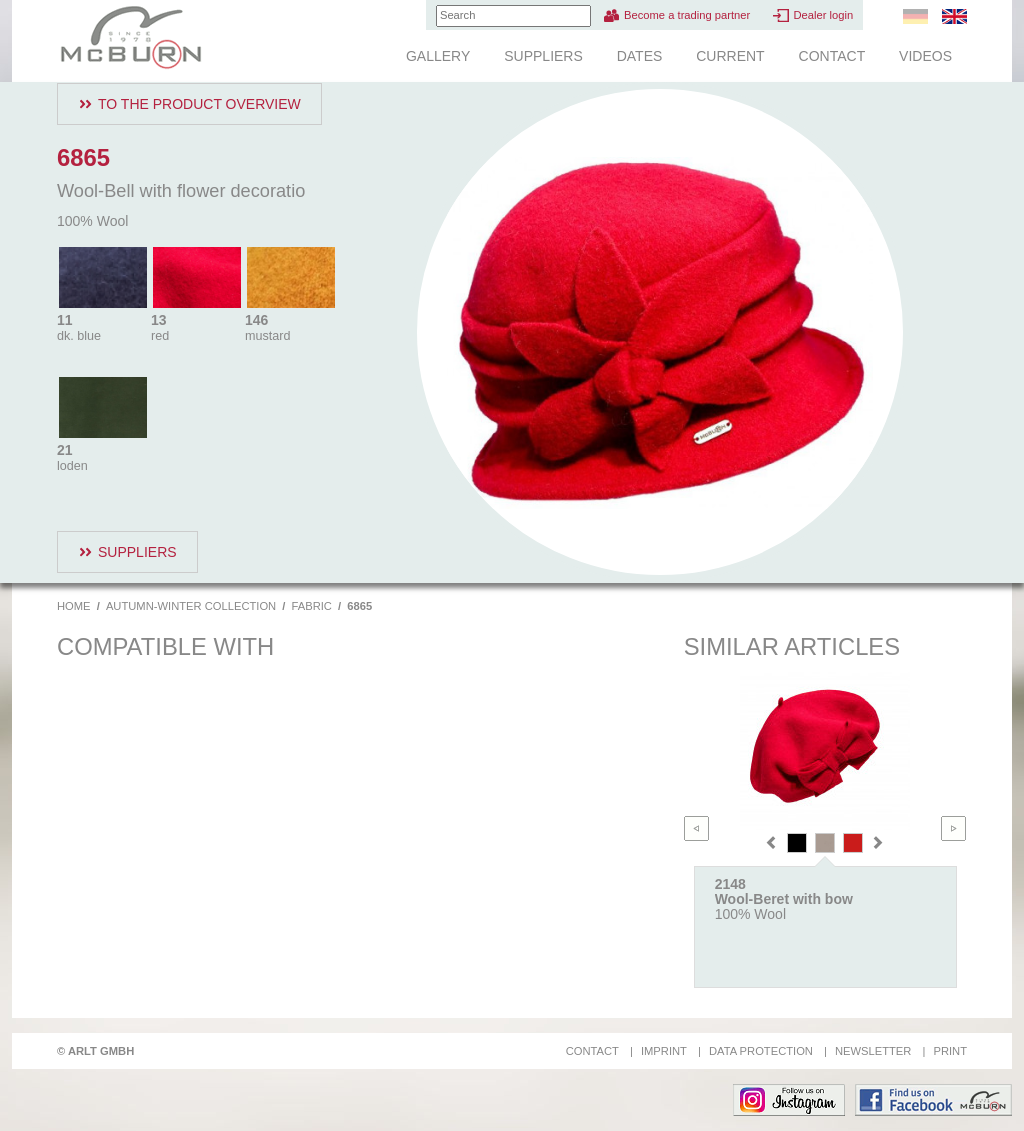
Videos (925, 56)
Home (74, 606)
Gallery (438, 56)
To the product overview (199, 104)
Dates (640, 56)
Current (730, 56)
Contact (832, 56)
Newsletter (873, 1051)
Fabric (312, 606)
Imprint (664, 1051)
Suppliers (543, 56)
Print (950, 1051)
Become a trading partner (687, 15)
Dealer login (823, 15)
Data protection (761, 1051)
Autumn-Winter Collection (191, 606)
